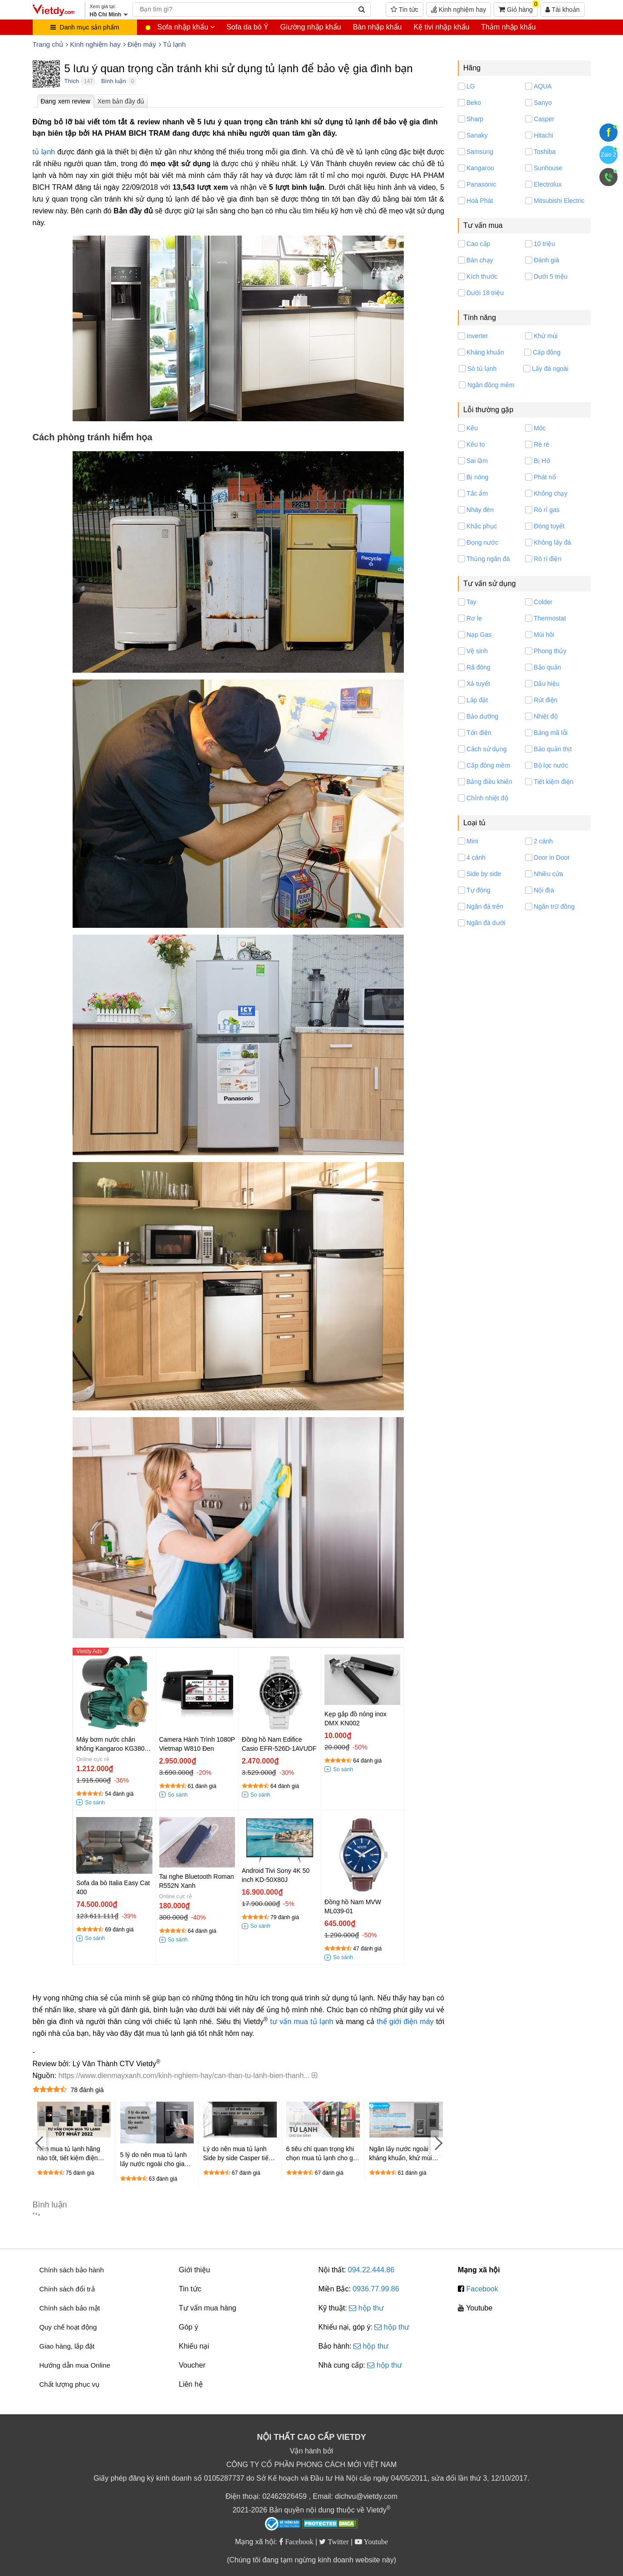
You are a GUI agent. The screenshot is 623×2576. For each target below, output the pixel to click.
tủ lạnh (44, 152)
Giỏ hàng (518, 7)
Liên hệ (191, 2384)
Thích (71, 81)
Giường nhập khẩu (310, 27)
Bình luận (113, 81)
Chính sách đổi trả (67, 2289)
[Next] (437, 2142)
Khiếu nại (194, 2346)
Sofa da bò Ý (247, 27)
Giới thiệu (194, 2270)
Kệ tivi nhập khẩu (441, 27)
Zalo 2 (608, 155)
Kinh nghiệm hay (458, 9)
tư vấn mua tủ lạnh (301, 2021)
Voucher (192, 2365)
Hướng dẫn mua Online (74, 2365)
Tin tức (404, 9)
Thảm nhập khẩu (508, 27)
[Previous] (39, 2142)
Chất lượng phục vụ (69, 2384)
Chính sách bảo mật (69, 2308)
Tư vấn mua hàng (207, 2308)
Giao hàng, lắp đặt (67, 2346)
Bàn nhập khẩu (377, 27)
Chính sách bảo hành (71, 2270)
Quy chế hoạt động (68, 2327)
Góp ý (188, 2327)
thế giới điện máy (405, 2021)
